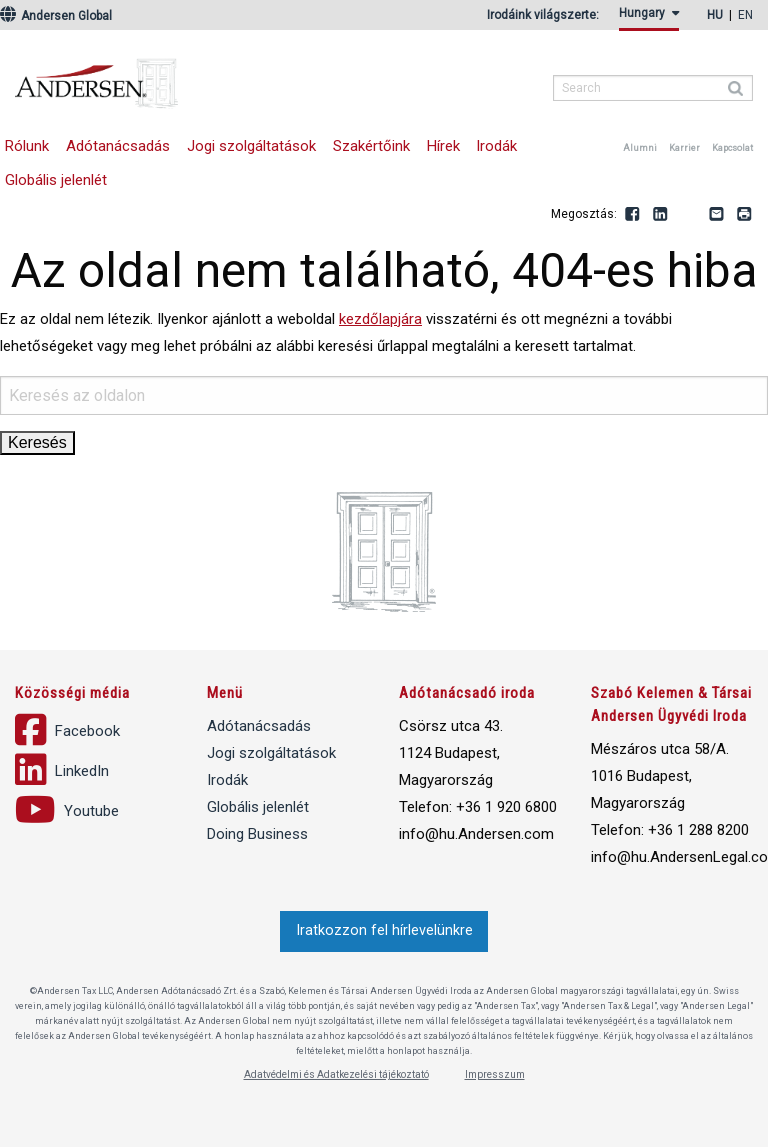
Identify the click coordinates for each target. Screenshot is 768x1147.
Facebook (633, 215)
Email (717, 215)
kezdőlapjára (380, 319)
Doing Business (257, 834)
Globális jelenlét (258, 807)
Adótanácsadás (118, 146)
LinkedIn (661, 215)
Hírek (443, 146)
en (745, 15)
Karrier (684, 148)
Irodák (496, 146)
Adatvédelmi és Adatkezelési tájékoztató (336, 1074)
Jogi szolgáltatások (251, 146)
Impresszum (495, 1074)
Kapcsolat (732, 148)
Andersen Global (56, 16)
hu (715, 15)
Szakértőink (371, 146)
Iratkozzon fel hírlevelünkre (384, 930)
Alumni (640, 148)
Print (745, 215)
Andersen (225, 75)
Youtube (689, 215)
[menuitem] (652, 18)
